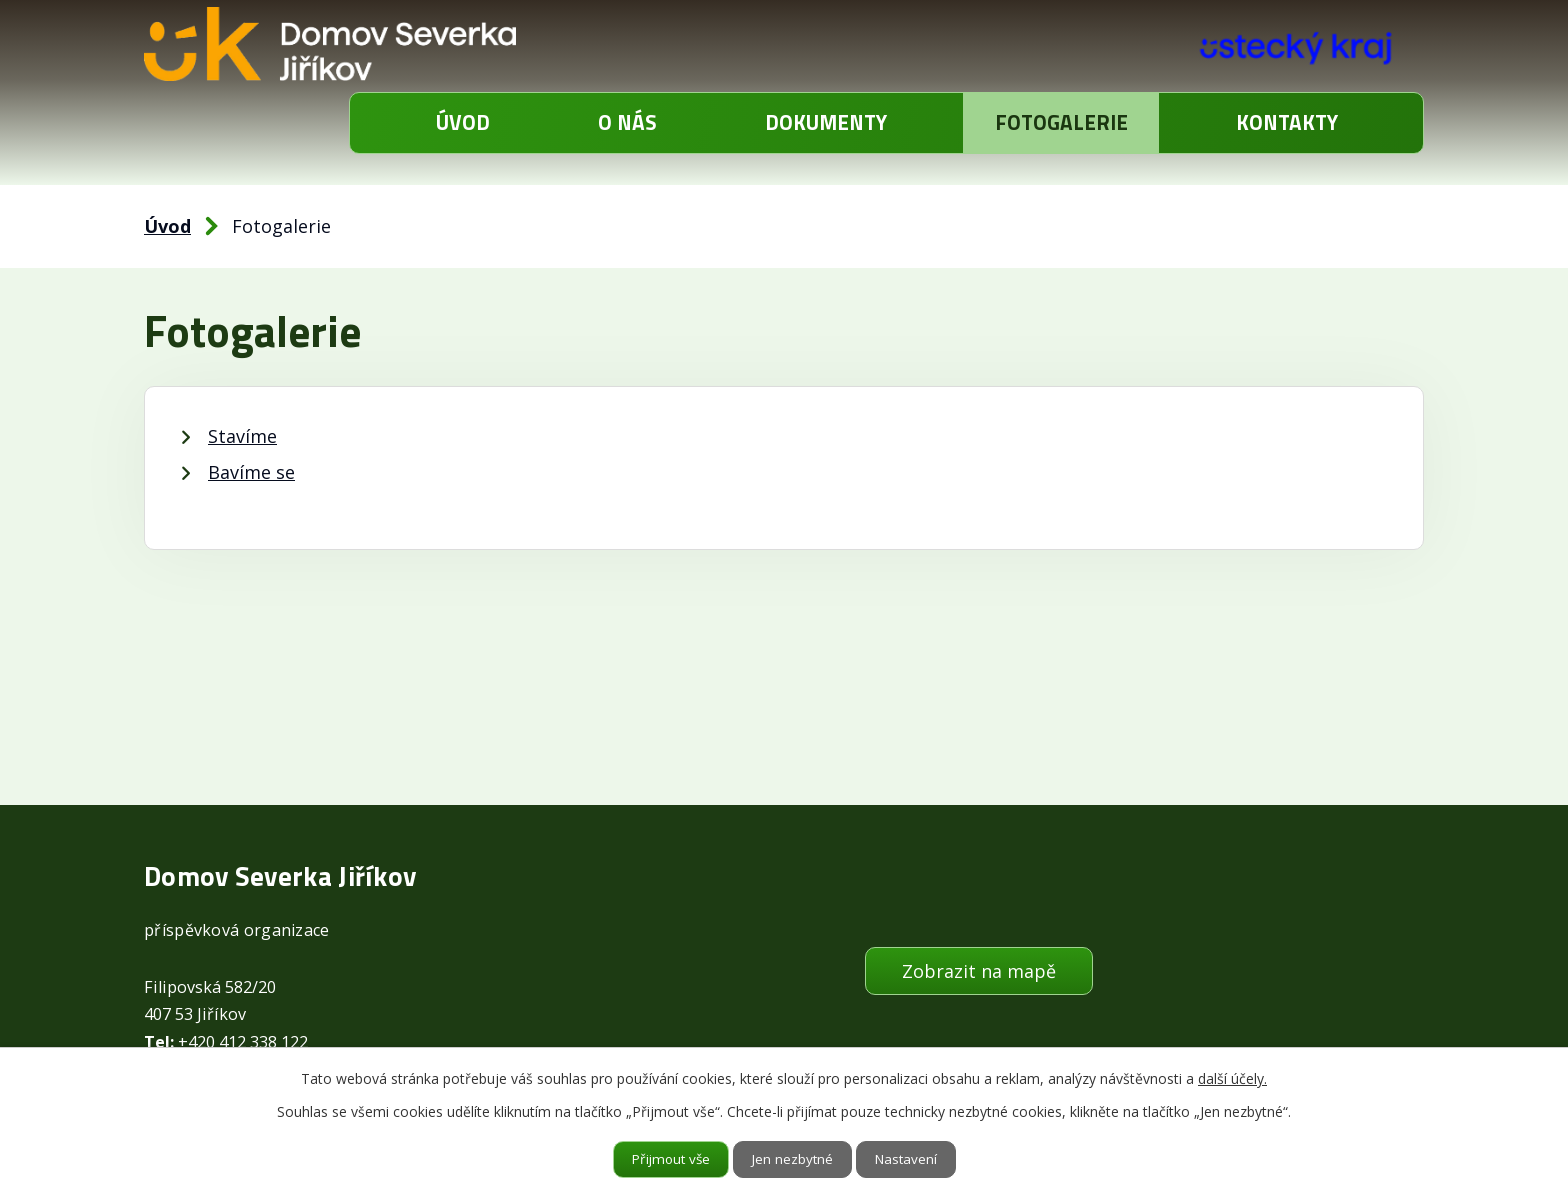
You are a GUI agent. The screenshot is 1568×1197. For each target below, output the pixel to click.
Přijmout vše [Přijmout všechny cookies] (668, 1159)
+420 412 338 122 (243, 1042)
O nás (627, 122)
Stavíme (242, 436)
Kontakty (1287, 122)
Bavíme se (251, 472)
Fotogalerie (1061, 122)
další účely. (1232, 1077)
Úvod (463, 122)
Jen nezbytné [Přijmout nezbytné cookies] (793, 1159)
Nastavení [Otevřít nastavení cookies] (909, 1159)
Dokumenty (826, 122)
